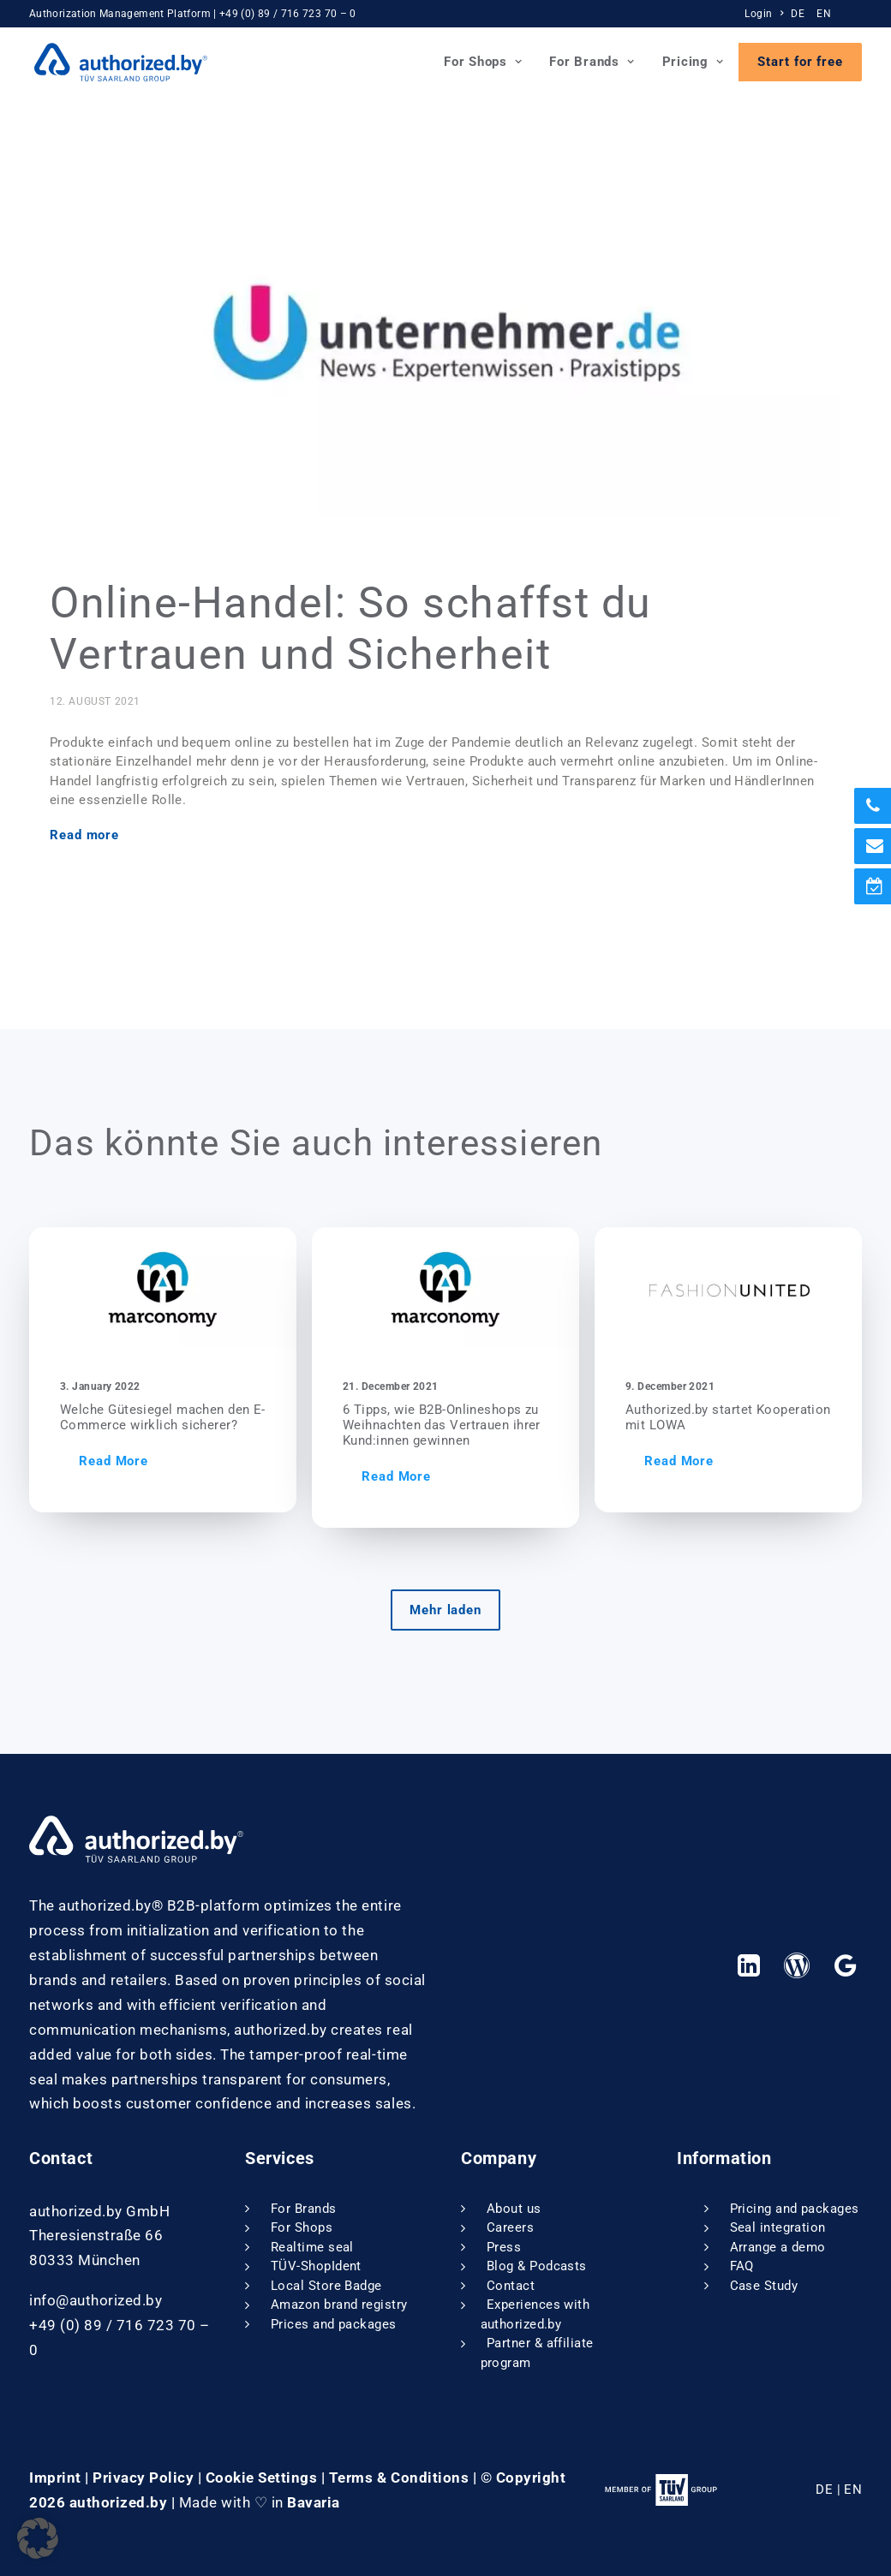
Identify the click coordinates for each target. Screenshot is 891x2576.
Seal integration (778, 2227)
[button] (204, 1287)
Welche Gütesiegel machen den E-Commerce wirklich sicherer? (204, 1417)
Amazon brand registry (339, 2304)
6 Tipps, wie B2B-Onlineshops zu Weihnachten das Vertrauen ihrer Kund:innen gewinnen (497, 1425)
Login (763, 14)
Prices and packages (334, 2324)
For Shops (483, 61)
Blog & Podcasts (537, 2266)
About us (514, 2208)
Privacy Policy (143, 2476)
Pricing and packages (794, 2208)
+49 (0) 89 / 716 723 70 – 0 (287, 14)
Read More (154, 1461)
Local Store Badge (326, 2285)
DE (797, 14)
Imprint (55, 2476)
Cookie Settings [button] (262, 2476)
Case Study (764, 2285)
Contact (511, 2285)
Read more (84, 835)
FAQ (742, 2266)
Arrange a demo (778, 2247)
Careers (510, 2227)
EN (823, 14)
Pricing (693, 61)
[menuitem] (765, 13)
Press (504, 2247)
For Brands (591, 61)
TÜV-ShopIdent (316, 2266)
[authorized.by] (115, 62)
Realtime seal (312, 2247)
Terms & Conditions (399, 2476)
